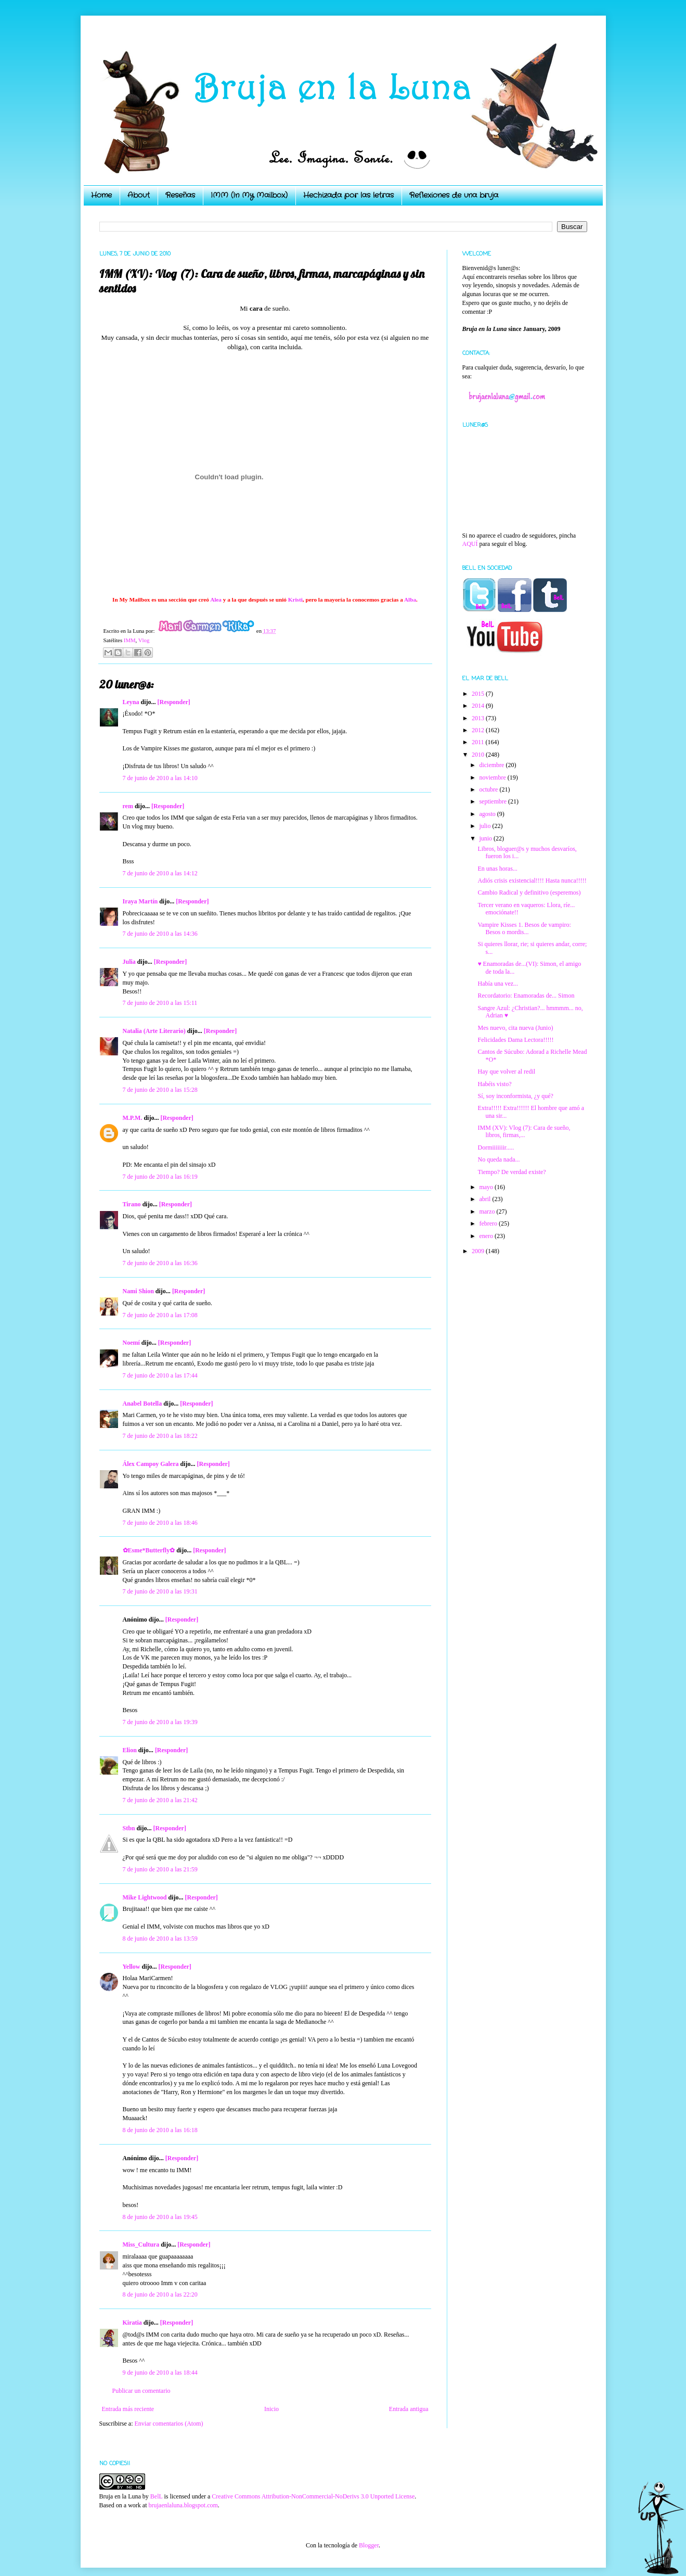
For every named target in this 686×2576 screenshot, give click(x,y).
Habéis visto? (494, 1084)
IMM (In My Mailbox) (249, 195)
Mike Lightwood (145, 1897)
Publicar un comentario (141, 2390)
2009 (479, 1251)
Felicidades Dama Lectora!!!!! (515, 1039)
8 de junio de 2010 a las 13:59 (160, 1938)
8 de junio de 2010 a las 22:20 (160, 2294)
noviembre (493, 777)
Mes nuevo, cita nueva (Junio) (515, 1027)
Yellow (131, 1966)
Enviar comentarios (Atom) (169, 2423)
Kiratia (132, 2322)
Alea (216, 599)
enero (487, 1236)
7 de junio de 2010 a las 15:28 (160, 1089)
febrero (489, 1223)
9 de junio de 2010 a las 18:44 (160, 2372)
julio (485, 826)
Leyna (131, 702)
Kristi (295, 599)
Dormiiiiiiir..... (495, 1147)
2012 (479, 730)
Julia (129, 961)
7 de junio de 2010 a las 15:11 (160, 1002)
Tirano (132, 1204)
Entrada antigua (409, 2409)
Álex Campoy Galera (151, 1464)
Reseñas (180, 195)
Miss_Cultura (141, 2244)
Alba (409, 599)
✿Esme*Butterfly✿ (149, 1550)
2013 (479, 718)
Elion (130, 1750)
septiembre (493, 801)
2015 (479, 693)
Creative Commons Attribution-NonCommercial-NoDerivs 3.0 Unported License (313, 2496)
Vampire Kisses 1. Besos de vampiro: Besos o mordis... (524, 928)
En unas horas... (497, 868)
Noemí (131, 1342)
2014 (479, 705)
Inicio (271, 2409)
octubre (489, 789)
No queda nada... (498, 1159)
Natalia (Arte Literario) (154, 1031)
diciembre (492, 765)
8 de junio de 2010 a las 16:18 (160, 2130)
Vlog (144, 640)
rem (128, 806)
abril (485, 1199)
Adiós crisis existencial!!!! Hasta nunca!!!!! (531, 880)
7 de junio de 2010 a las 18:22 (160, 1435)
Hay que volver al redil (506, 1071)
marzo (487, 1211)
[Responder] (174, 702)
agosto (488, 814)
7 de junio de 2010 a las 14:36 (160, 933)
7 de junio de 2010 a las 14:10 (160, 778)
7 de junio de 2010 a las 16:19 (160, 1176)
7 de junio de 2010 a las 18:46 (160, 1522)
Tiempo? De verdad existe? (511, 1172)
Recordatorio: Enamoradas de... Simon (525, 995)
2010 (479, 754)
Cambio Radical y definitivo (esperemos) (528, 892)
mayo (487, 1187)
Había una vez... (497, 983)
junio (486, 838)
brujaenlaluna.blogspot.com (182, 2505)
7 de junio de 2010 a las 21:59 (160, 1869)
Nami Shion (138, 1291)
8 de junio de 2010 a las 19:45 (160, 2217)
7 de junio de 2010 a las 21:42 (160, 1800)
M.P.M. (133, 1117)
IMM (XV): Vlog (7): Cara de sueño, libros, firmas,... (523, 1131)
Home (101, 195)
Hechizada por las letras (348, 195)
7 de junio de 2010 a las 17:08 (160, 1315)
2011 (479, 742)
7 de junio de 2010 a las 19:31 (160, 1591)
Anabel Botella (142, 1403)
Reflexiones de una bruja (453, 195)
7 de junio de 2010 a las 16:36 (160, 1263)
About (138, 195)
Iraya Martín (140, 901)
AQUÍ (470, 543)
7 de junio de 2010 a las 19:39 (160, 1722)
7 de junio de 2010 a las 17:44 (160, 1375)
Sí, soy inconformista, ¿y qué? (515, 1096)
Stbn (129, 1828)
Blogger (369, 2545)
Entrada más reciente (128, 2409)
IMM (130, 640)
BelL (156, 2496)
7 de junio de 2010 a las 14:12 (160, 873)
